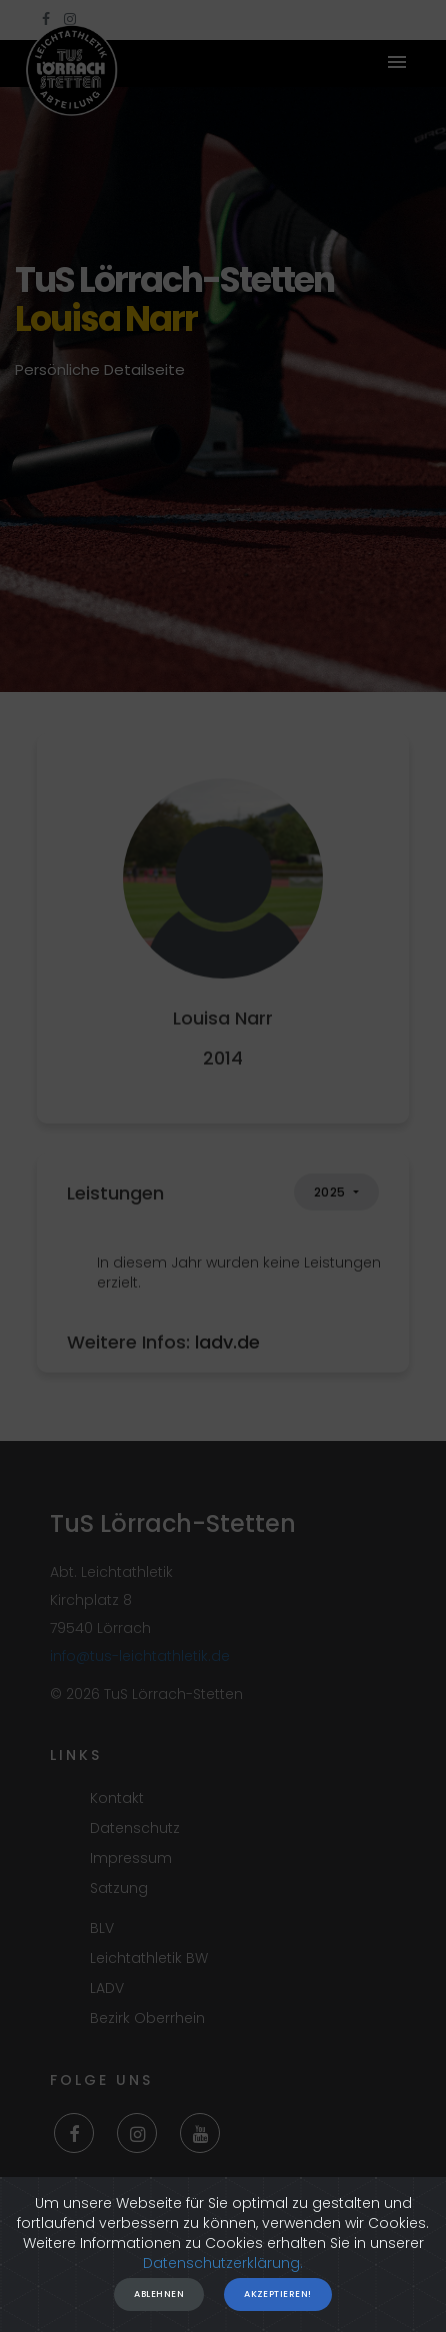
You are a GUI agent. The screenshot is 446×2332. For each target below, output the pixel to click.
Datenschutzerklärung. (223, 2269)
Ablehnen (159, 2300)
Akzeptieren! (277, 2300)
